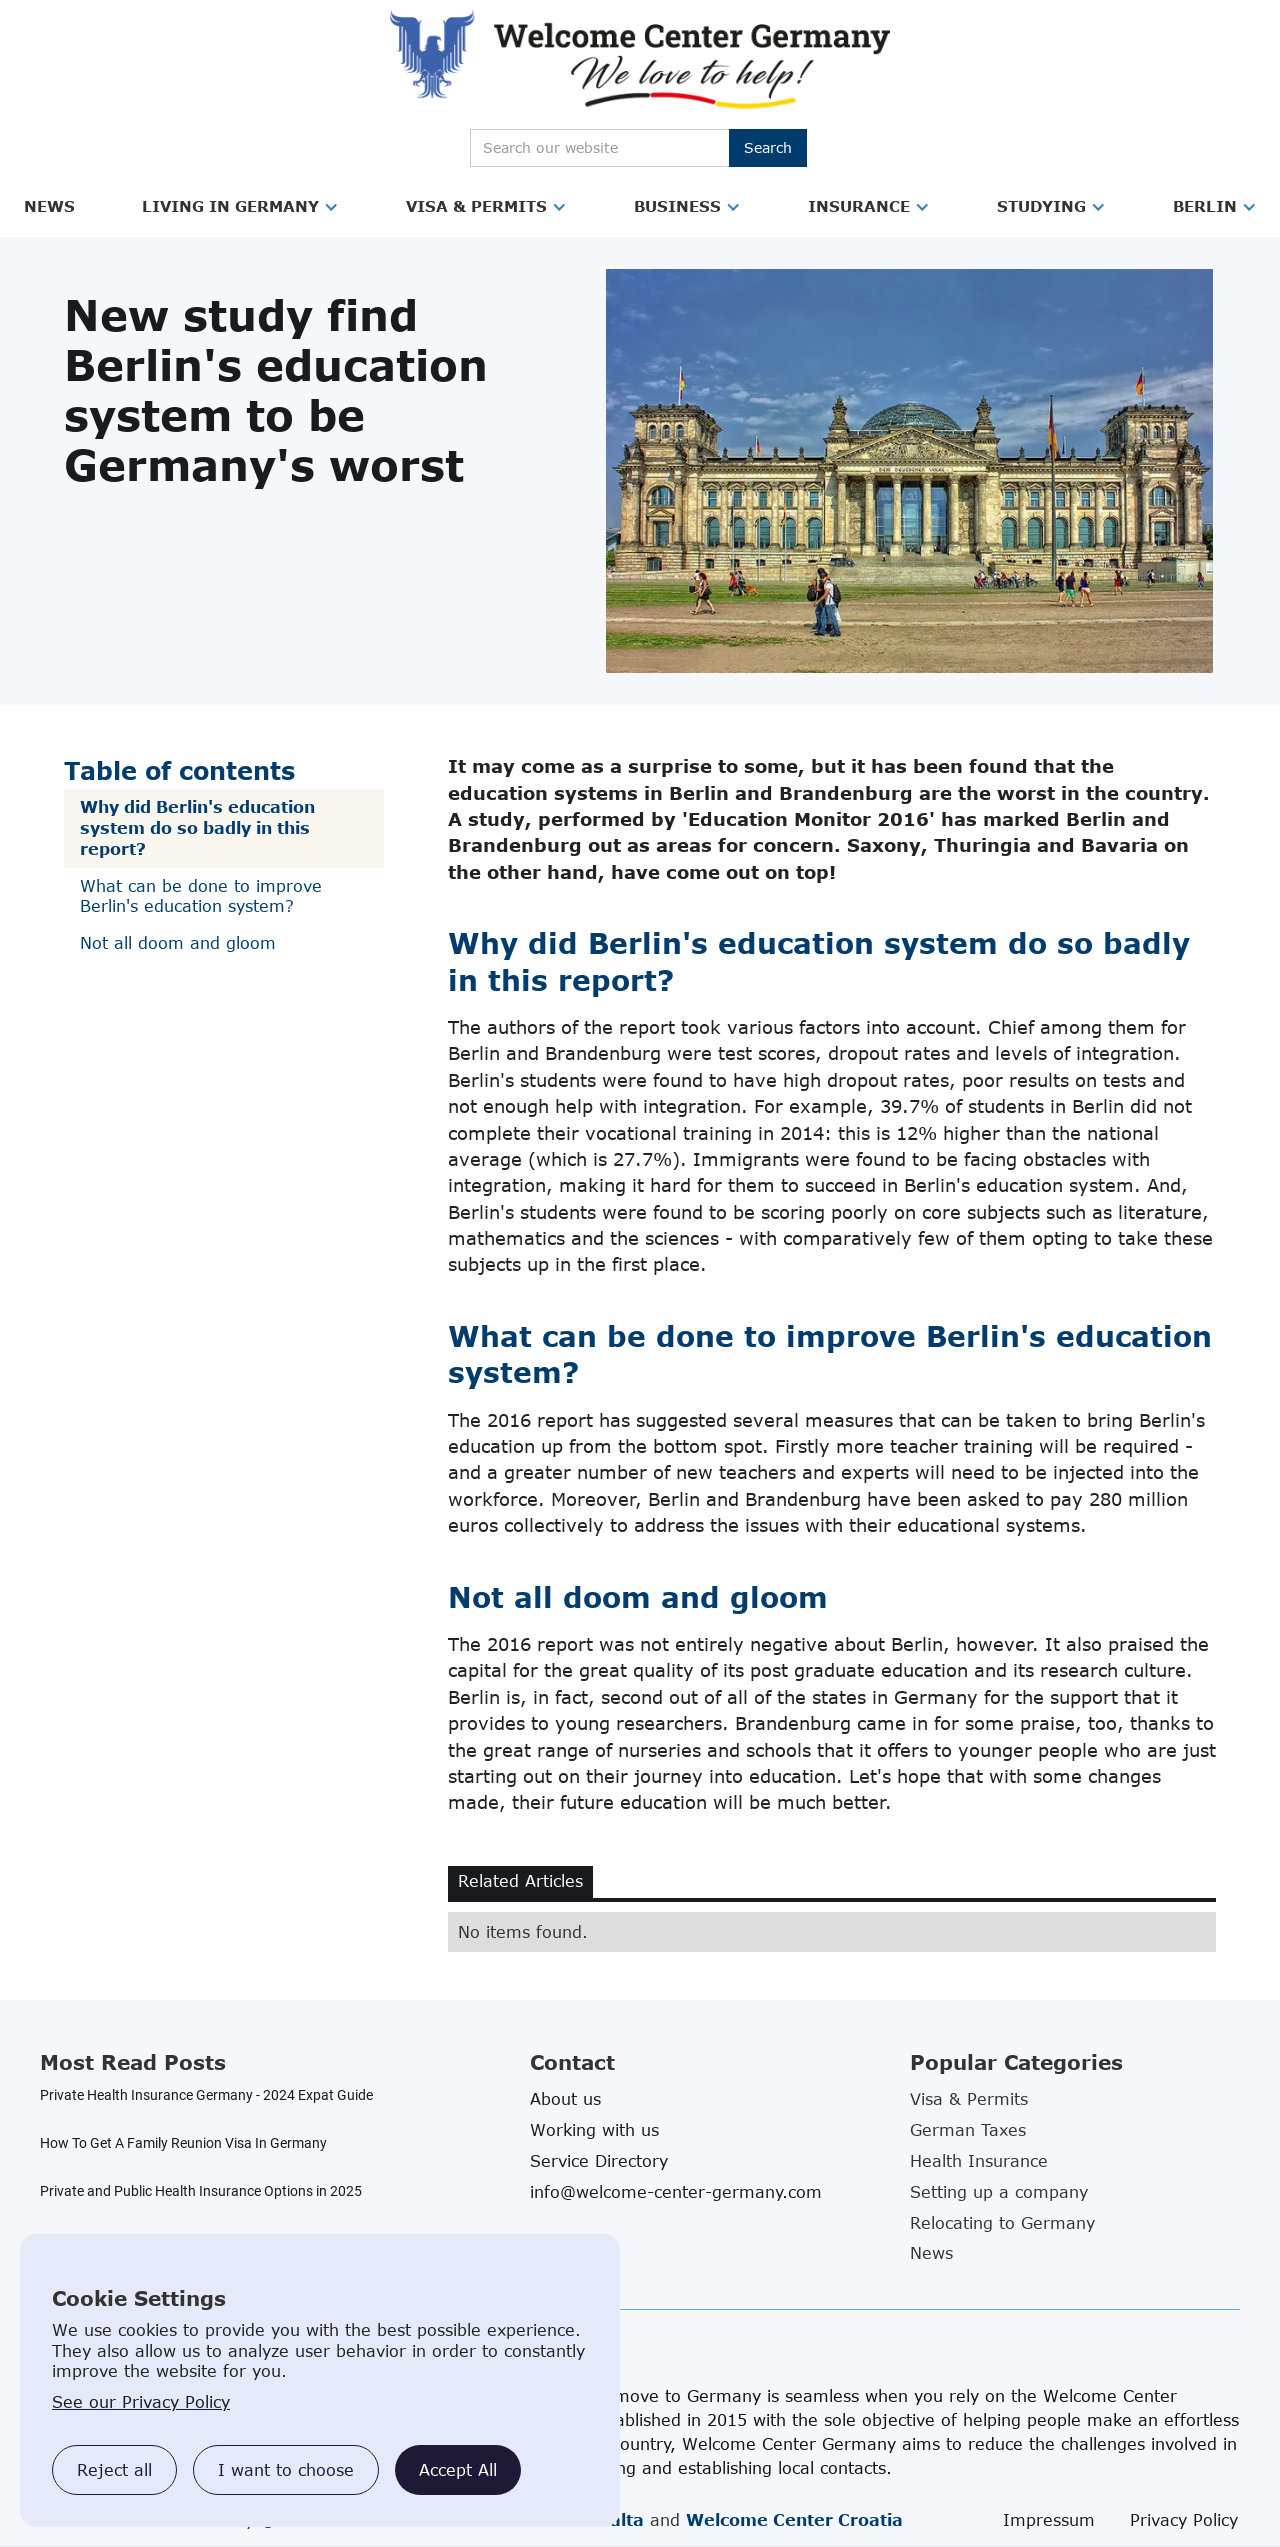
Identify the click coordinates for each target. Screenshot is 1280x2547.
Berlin (1205, 206)
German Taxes (968, 2130)
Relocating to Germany (1002, 2223)
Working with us (594, 2130)
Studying (1041, 206)
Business (677, 206)
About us (565, 2099)
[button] (49, 207)
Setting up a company (999, 2192)
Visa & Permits (476, 206)
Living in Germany (230, 206)
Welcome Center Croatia (794, 2520)
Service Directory (599, 2161)
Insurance (859, 206)
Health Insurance (979, 2161)
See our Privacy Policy (141, 2402)
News (49, 206)
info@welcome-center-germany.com (676, 2192)
